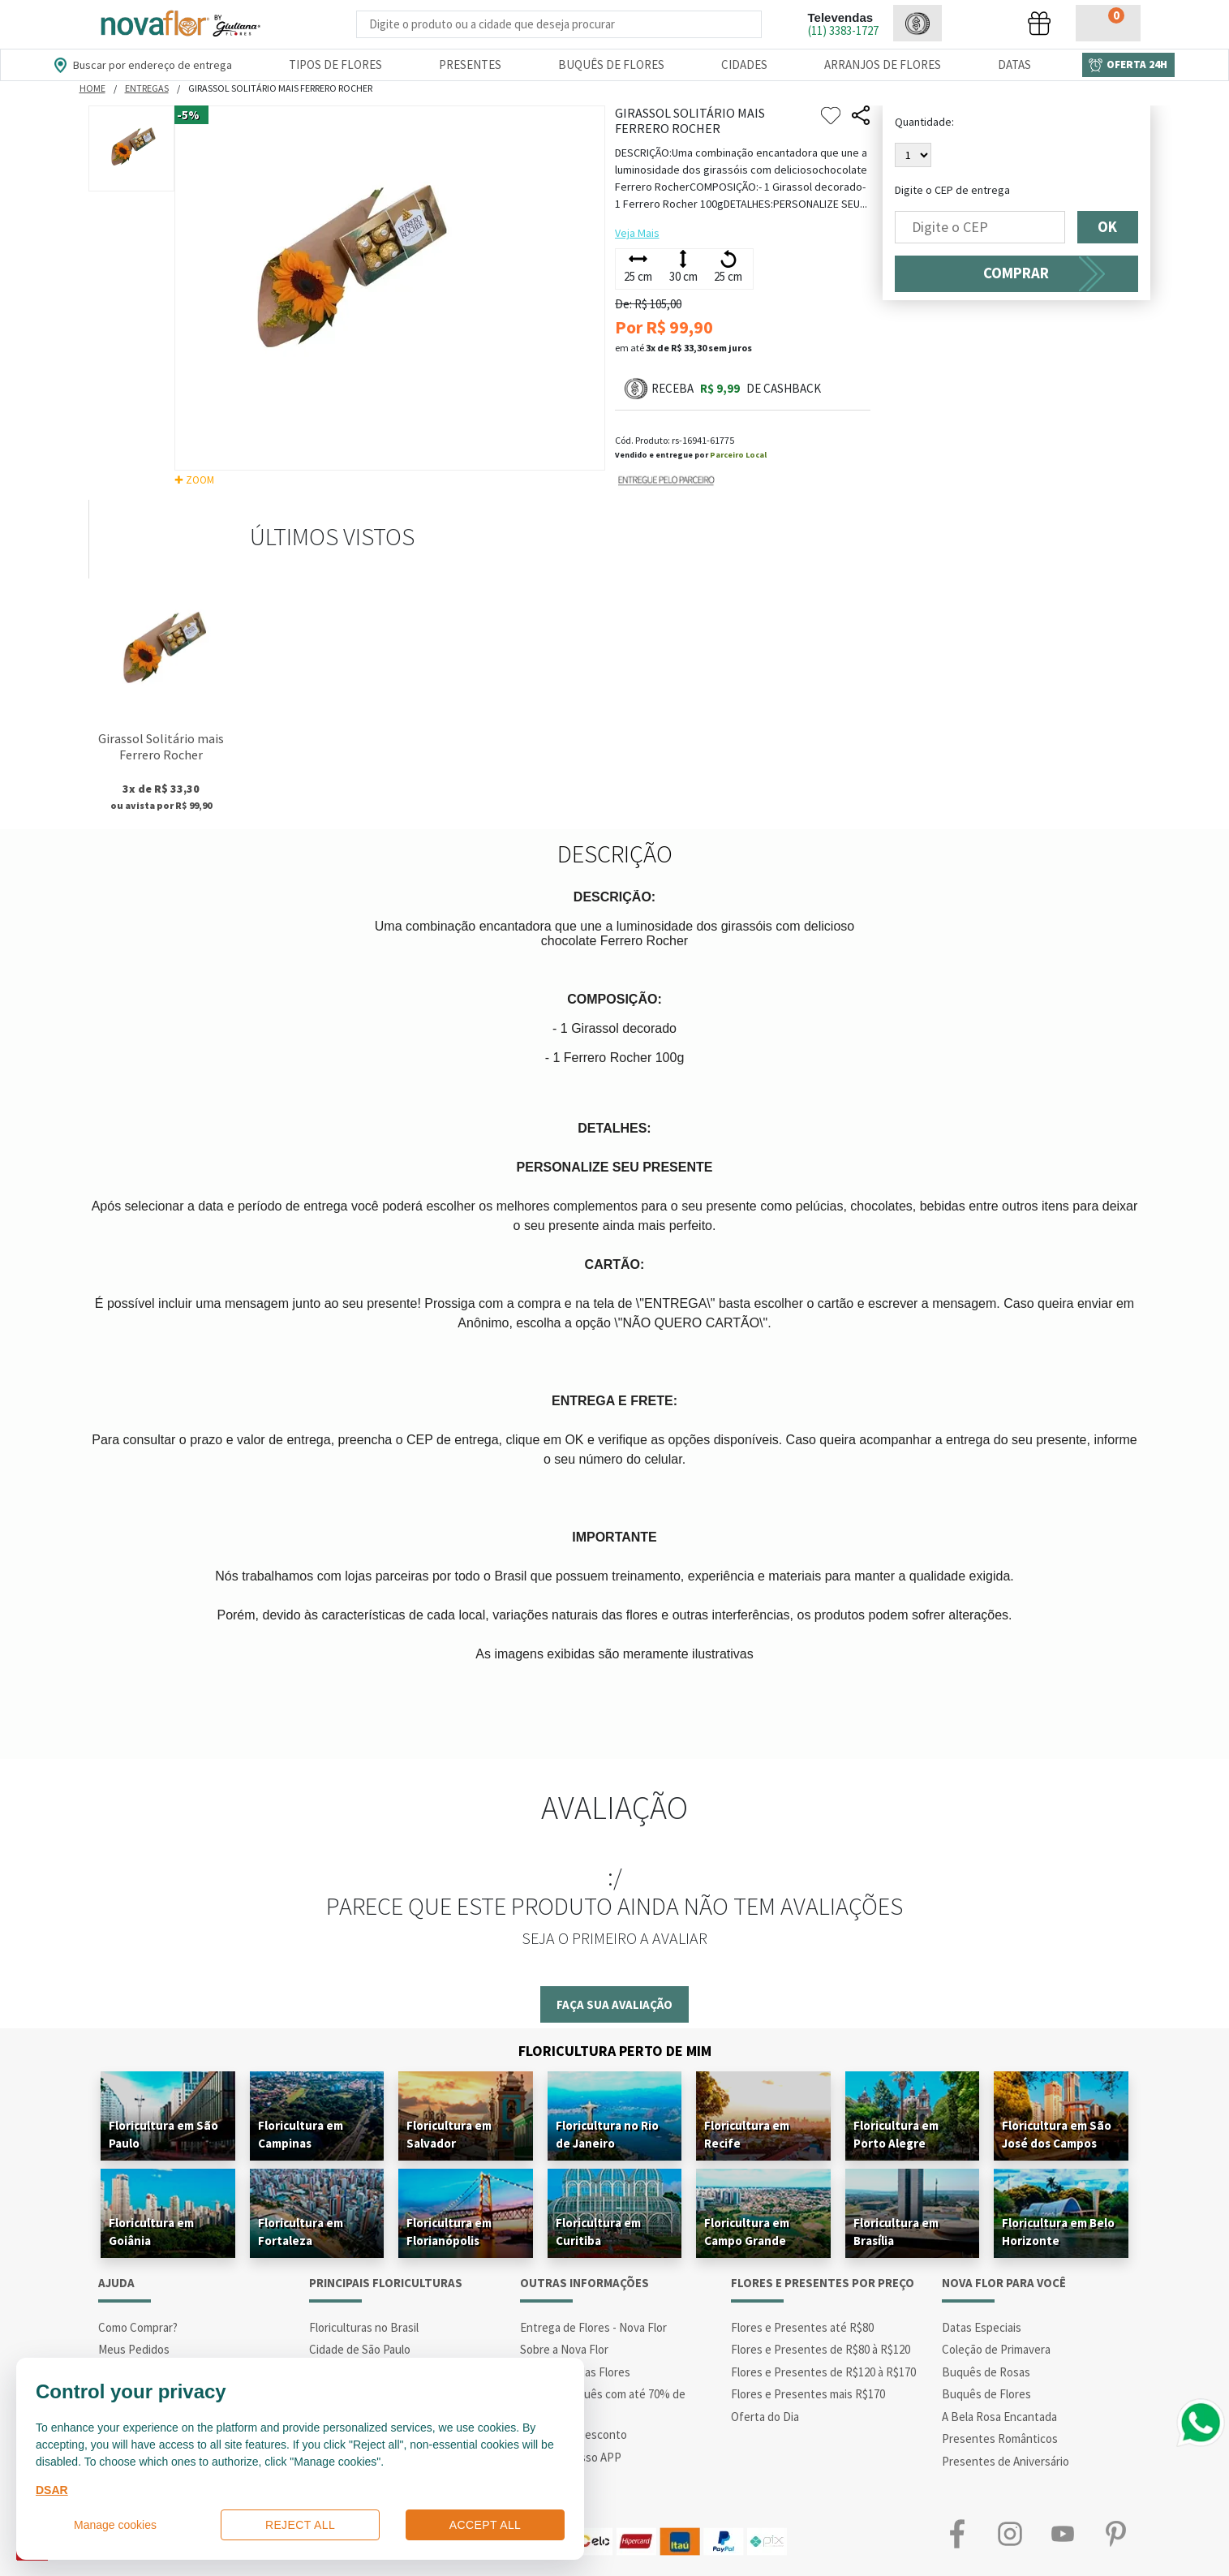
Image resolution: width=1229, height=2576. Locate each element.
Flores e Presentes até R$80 (802, 2327)
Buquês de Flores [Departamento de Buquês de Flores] (611, 64)
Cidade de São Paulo (359, 2349)
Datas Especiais (981, 2327)
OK (1107, 227)
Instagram (1010, 2533)
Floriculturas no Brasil (364, 2327)
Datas (1014, 64)
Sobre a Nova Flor (564, 2349)
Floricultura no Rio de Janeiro (607, 2134)
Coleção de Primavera (996, 2349)
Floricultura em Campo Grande (746, 2231)
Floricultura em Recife (746, 2134)
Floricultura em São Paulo (163, 2134)
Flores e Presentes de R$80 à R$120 (820, 2349)
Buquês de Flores (986, 2394)
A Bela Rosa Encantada (999, 2416)
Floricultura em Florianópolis (449, 2231)
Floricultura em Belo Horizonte (1058, 2231)
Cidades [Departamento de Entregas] (744, 64)
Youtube (1063, 2533)
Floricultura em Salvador (449, 2134)
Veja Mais (637, 233)
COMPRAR (1016, 273)
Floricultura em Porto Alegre (896, 2134)
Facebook (957, 2533)
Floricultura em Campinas (300, 2134)
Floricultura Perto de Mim (614, 2050)
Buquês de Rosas (986, 2372)
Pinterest (1115, 2533)
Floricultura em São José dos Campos (1056, 2134)
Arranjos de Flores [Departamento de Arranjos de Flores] (882, 64)
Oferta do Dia (765, 2416)
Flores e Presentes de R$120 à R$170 (823, 2372)
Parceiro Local (738, 454)
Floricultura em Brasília (896, 2231)
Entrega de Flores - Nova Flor (593, 2327)
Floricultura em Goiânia (151, 2231)
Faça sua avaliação (614, 2004)
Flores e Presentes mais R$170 (808, 2394)
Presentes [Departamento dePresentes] (470, 64)
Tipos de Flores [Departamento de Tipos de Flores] (335, 64)
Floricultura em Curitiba (598, 2231)
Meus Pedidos (134, 2349)
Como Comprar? (138, 2327)
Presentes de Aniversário (1005, 2461)
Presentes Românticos (1000, 2438)
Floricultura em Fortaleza (300, 2231)
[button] (917, 23)
